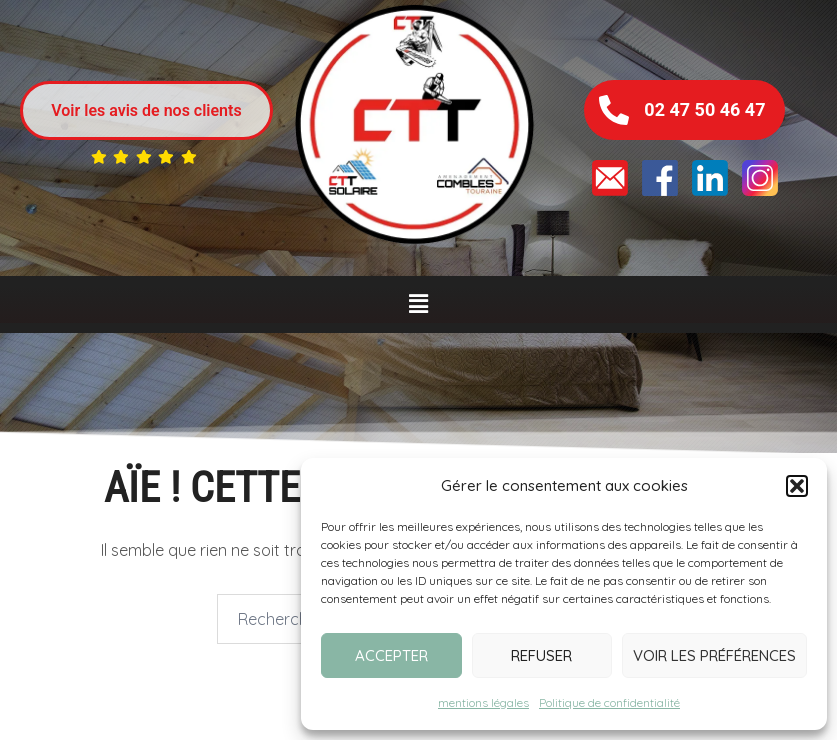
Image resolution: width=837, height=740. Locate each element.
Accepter (391, 655)
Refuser (541, 655)
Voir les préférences (714, 655)
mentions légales (483, 702)
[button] (797, 486)
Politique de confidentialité (609, 702)
